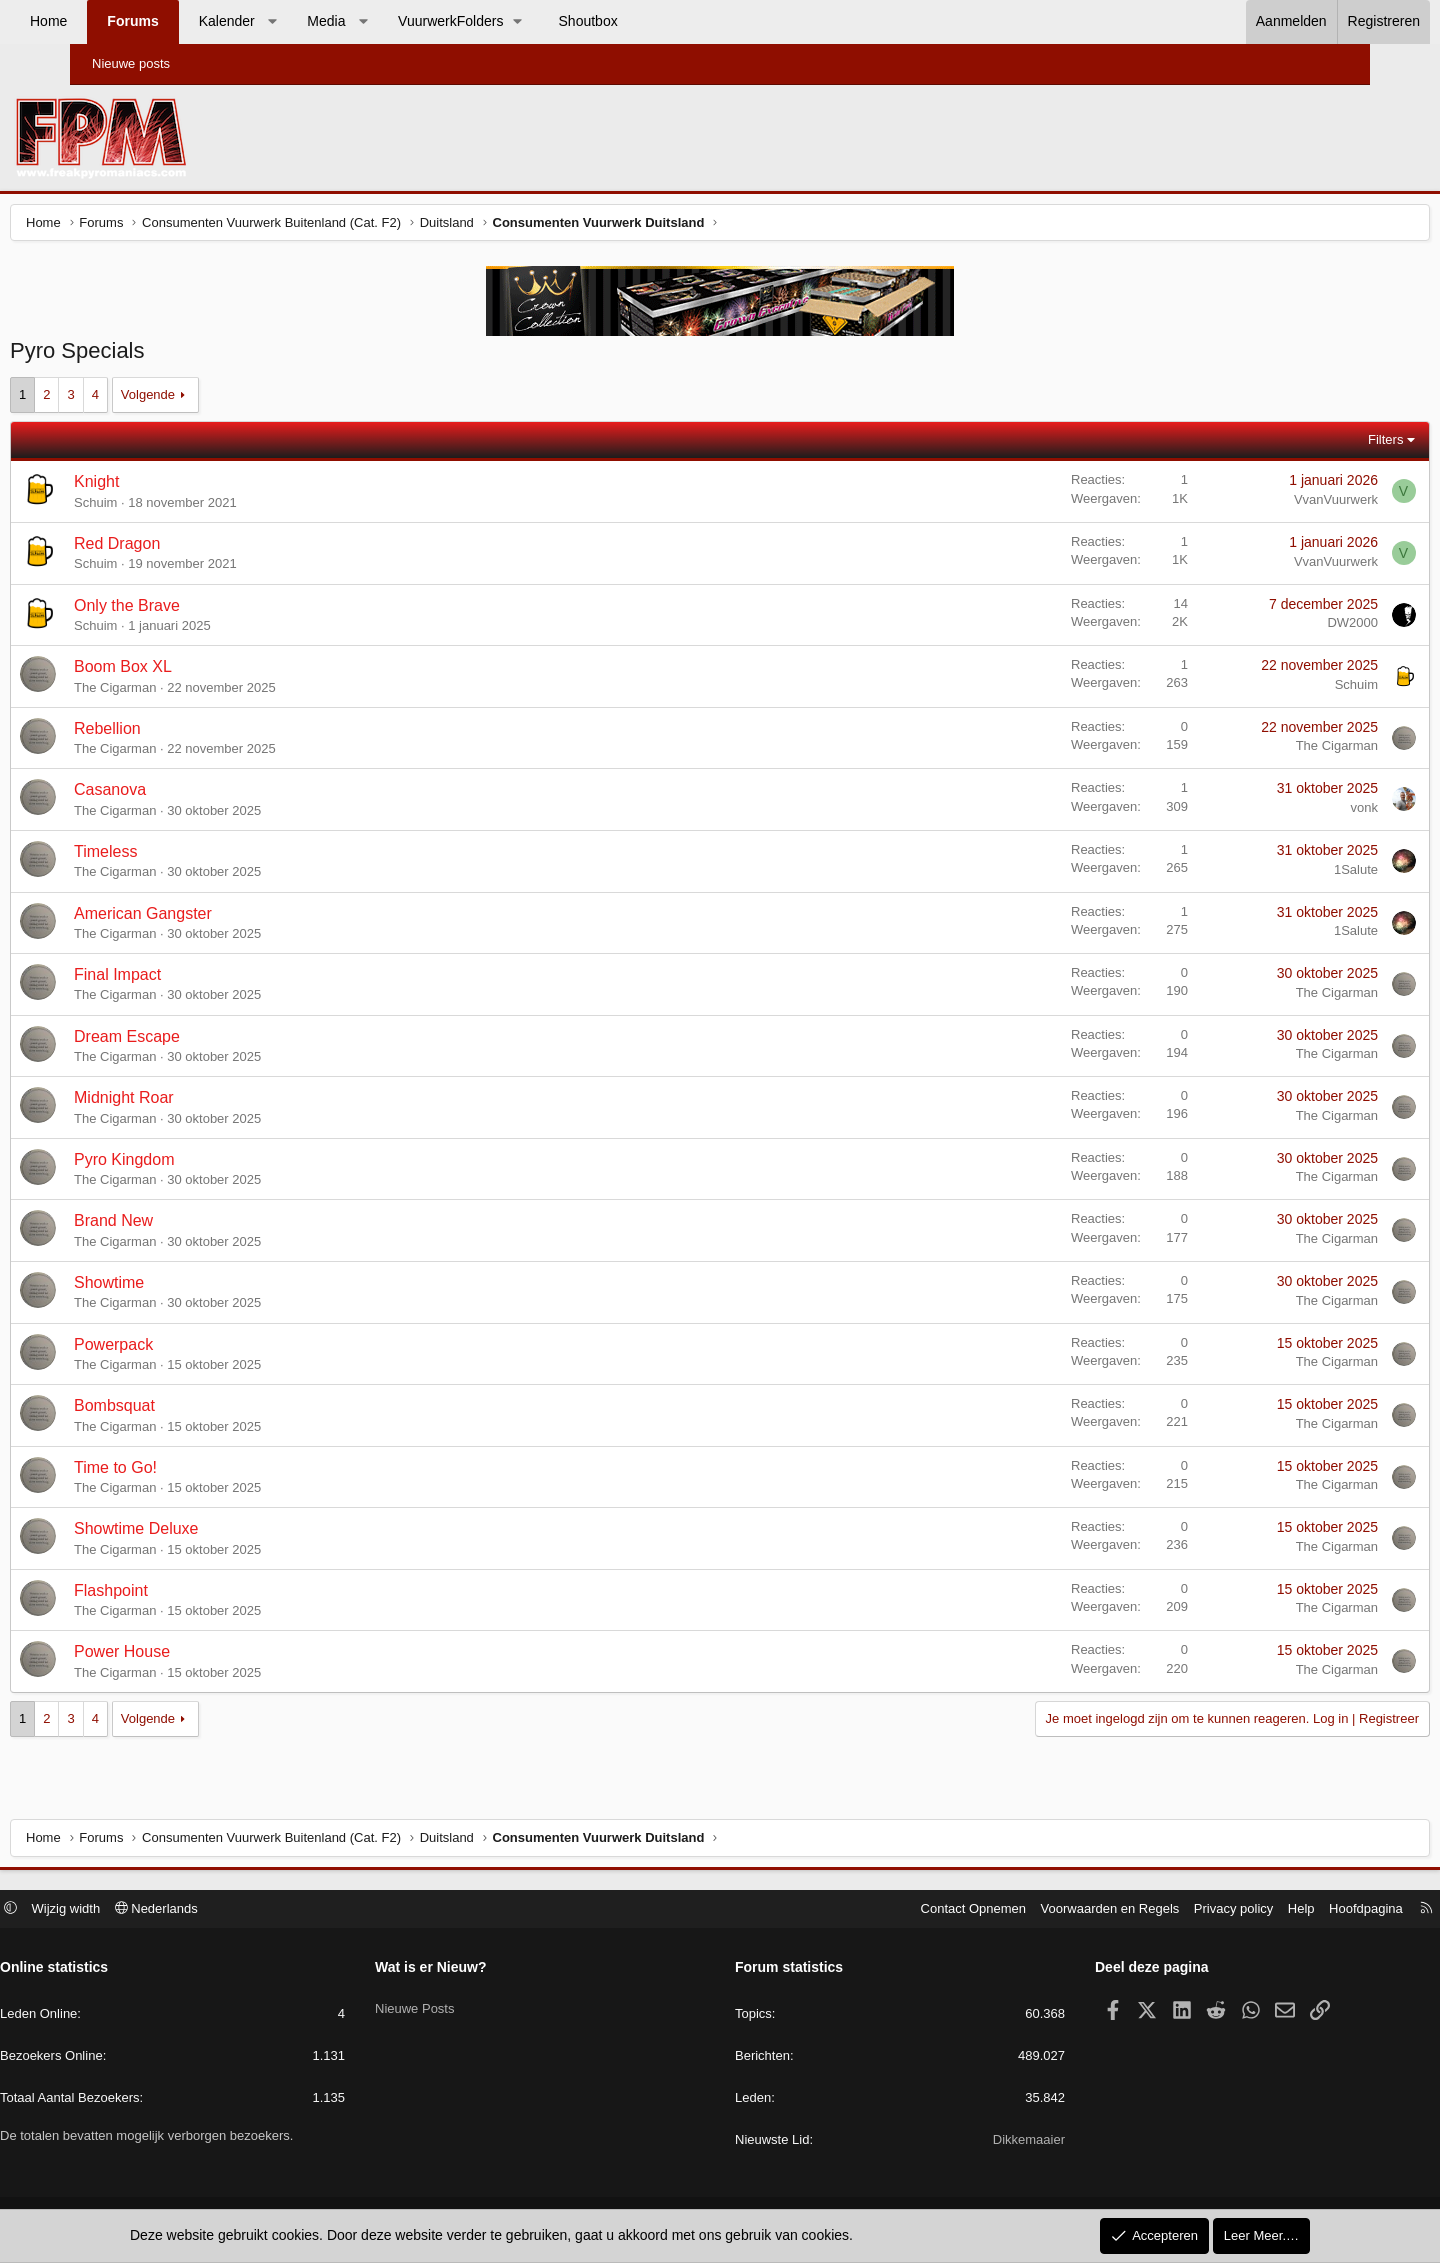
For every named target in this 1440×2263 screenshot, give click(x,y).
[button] (342, 22)
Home (118, 21)
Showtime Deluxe (211, 1533)
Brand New (188, 1225)
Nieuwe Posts (454, 2004)
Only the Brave (202, 610)
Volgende (223, 399)
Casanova (185, 794)
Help (1221, 1910)
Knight (171, 486)
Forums (202, 21)
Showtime (184, 1287)
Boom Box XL (198, 671)
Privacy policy (1153, 1910)
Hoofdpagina (1286, 1910)
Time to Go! (190, 1472)
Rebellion (182, 733)
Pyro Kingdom (199, 1164)
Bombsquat (189, 1410)
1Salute (1281, 874)
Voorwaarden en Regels (1030, 1910)
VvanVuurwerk (1261, 504)
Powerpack (188, 1349)
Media (396, 21)
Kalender (297, 21)
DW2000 (1277, 627)
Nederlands (236, 1910)
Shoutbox (658, 21)
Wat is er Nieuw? (471, 1970)
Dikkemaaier (989, 2142)
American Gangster (218, 918)
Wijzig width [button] (146, 1910)
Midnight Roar (199, 1102)
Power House (197, 1656)
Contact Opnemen (894, 1910)
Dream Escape (202, 1041)
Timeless (180, 856)
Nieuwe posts (131, 63)
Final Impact (192, 979)
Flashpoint (186, 1595)
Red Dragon (192, 548)
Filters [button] (1310, 444)
